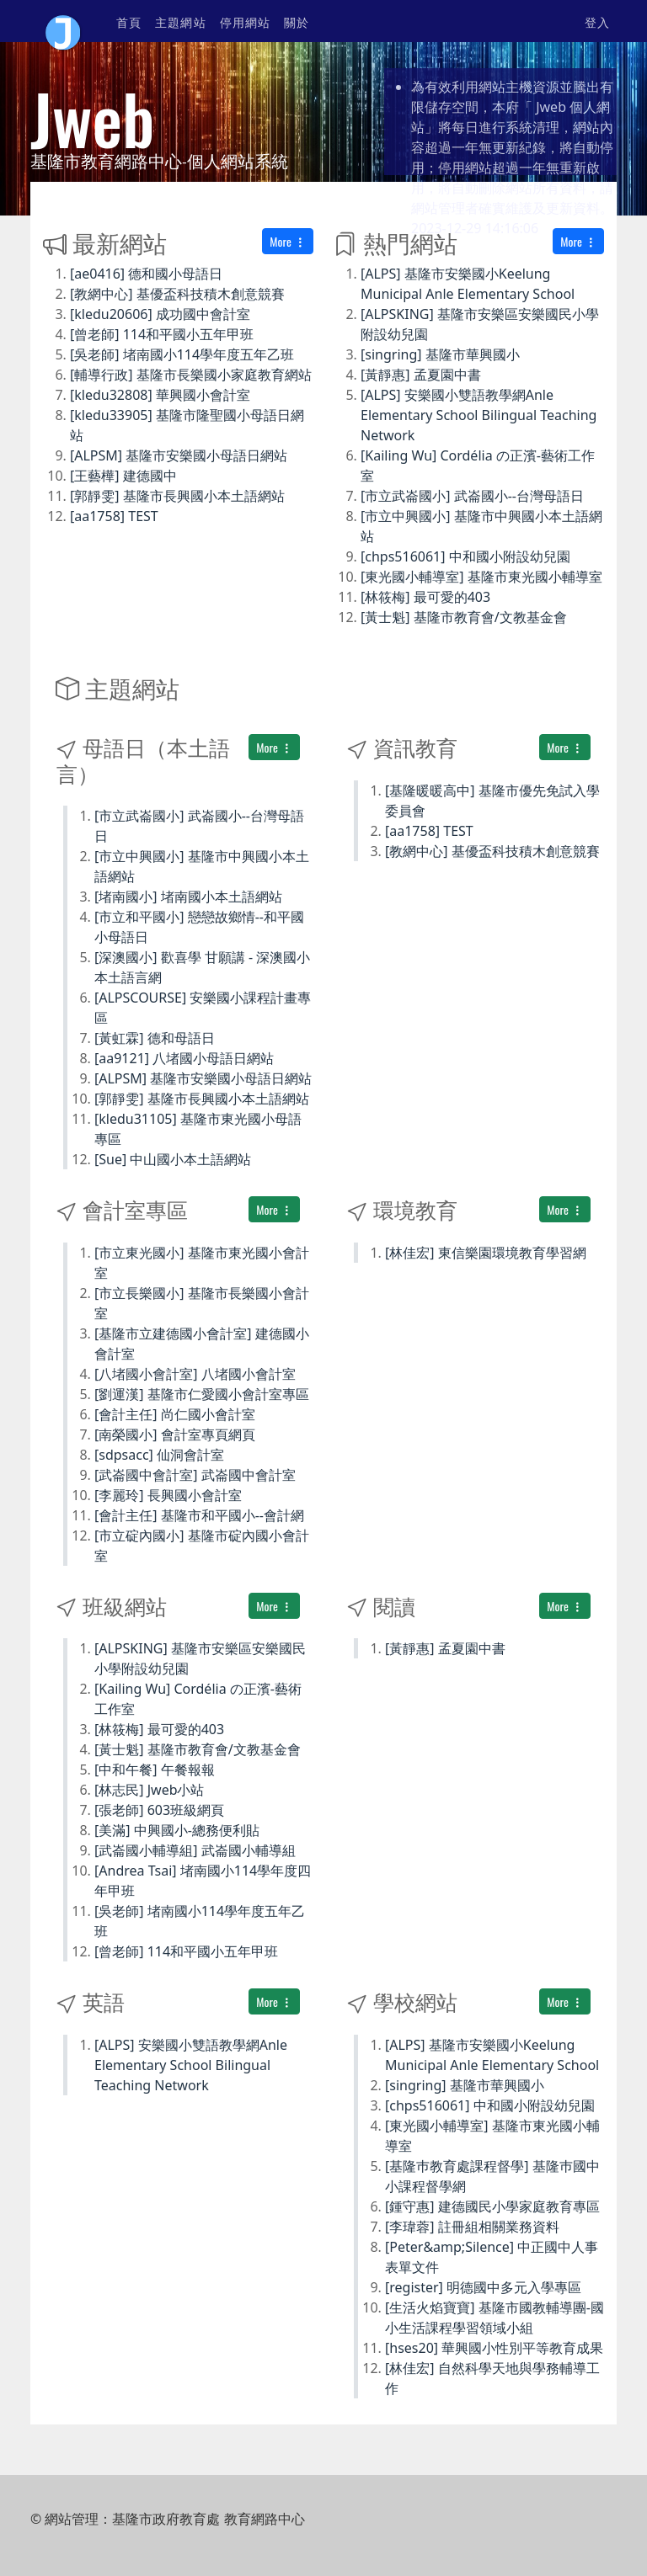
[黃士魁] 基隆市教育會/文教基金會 (464, 617)
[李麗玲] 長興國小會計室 (168, 1495)
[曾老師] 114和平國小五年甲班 (162, 334)
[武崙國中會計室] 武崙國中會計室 (195, 1475)
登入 (597, 21)
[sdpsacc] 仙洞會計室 (159, 1454)
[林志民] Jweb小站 (149, 1789)
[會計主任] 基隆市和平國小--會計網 (199, 1515)
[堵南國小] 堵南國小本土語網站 (188, 896)
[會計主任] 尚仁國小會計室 (174, 1414)
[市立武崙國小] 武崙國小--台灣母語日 (472, 496)
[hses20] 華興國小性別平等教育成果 (494, 2348)
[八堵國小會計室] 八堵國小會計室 (195, 1374)
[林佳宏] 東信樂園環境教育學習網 (485, 1252)
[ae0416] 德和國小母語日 (146, 273)
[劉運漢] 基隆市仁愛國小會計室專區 (201, 1394)
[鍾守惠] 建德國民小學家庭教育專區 (492, 2206)
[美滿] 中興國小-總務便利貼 (176, 1830)
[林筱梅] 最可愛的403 (425, 597)
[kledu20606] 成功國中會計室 (160, 314)
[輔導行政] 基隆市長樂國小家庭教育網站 (191, 374)
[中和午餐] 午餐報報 (154, 1769)
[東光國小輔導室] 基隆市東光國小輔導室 (481, 576)
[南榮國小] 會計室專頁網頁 (174, 1434)
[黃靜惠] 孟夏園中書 (421, 374)
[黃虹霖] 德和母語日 (154, 1038)
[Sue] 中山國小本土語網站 (172, 1159)
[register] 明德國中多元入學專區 (483, 2287)
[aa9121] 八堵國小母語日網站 (184, 1058)
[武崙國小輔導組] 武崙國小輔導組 (195, 1850)
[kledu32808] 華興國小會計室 (160, 395)
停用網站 (245, 21)
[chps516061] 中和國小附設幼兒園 (465, 556)
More (288, 241)
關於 (296, 21)
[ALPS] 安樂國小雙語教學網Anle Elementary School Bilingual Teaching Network (478, 415)
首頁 (129, 21)
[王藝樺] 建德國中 (123, 475)
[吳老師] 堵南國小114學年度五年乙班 (182, 354)
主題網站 (180, 21)
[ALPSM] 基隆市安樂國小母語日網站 (178, 455)
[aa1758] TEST (114, 516)
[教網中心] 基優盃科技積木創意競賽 (177, 294)
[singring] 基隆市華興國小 (440, 354)
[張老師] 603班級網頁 (159, 1810)
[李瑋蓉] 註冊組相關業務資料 (472, 2226)
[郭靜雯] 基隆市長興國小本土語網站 (177, 496)
